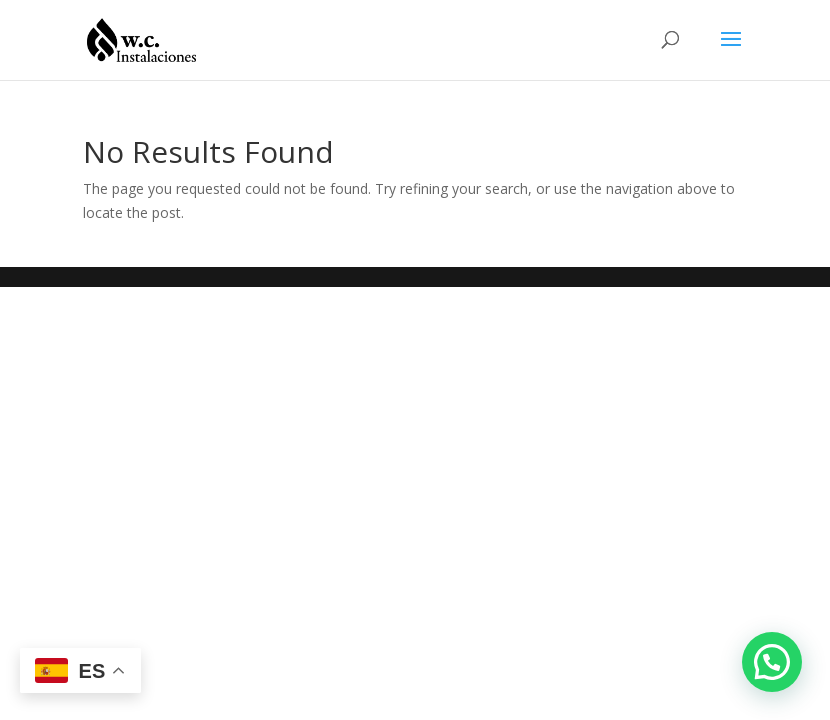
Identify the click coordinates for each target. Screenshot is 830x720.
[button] (772, 662)
